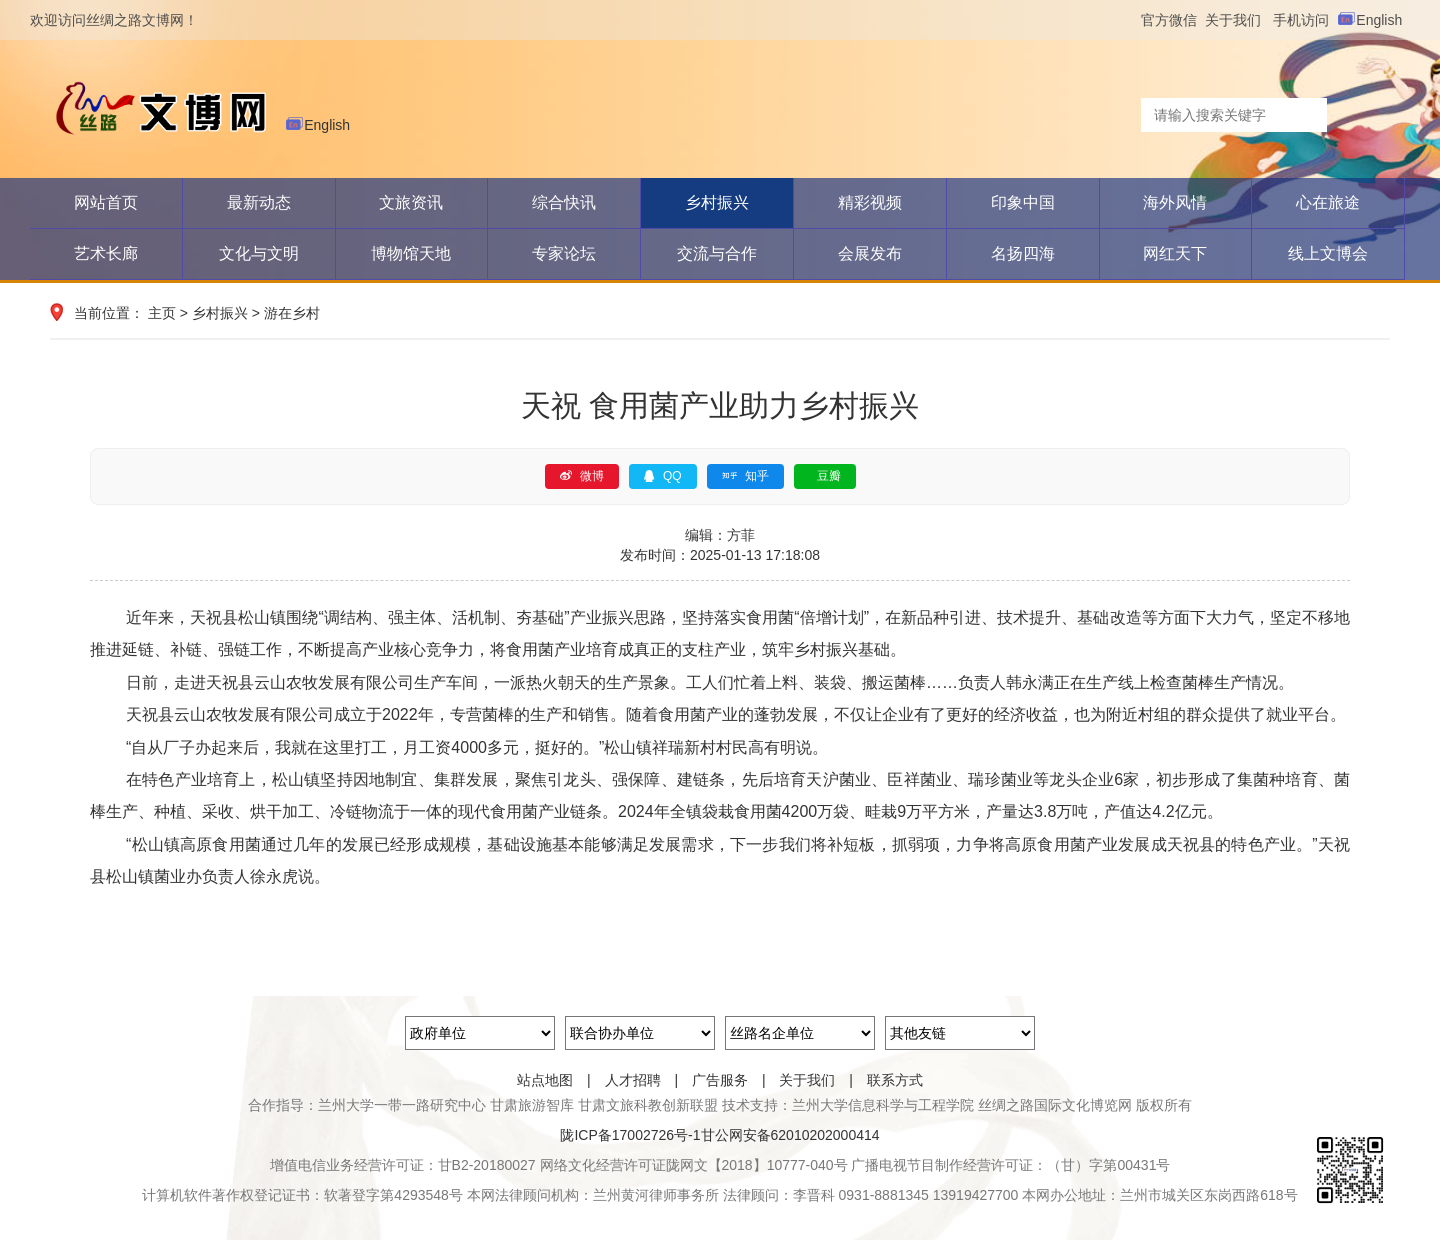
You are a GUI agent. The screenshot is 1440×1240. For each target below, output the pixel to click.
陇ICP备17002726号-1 (630, 1135)
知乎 (745, 476)
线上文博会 (1328, 253)
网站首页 (106, 202)
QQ (663, 476)
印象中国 (1023, 202)
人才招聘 (633, 1080)
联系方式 (895, 1080)
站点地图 (545, 1080)
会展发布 (870, 253)
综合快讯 (564, 202)
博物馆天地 (411, 253)
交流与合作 (717, 253)
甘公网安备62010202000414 (790, 1135)
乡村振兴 (717, 202)
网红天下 (1175, 253)
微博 (582, 476)
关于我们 (1239, 20)
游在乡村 (292, 313)
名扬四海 (1023, 253)
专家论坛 (564, 253)
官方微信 (1173, 20)
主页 (162, 313)
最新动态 (259, 202)
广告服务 (720, 1080)
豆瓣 (829, 476)
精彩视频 (870, 202)
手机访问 (1305, 20)
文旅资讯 (411, 202)
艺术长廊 (106, 253)
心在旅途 (1328, 202)
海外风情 (1175, 202)
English (1373, 20)
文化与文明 (259, 253)
